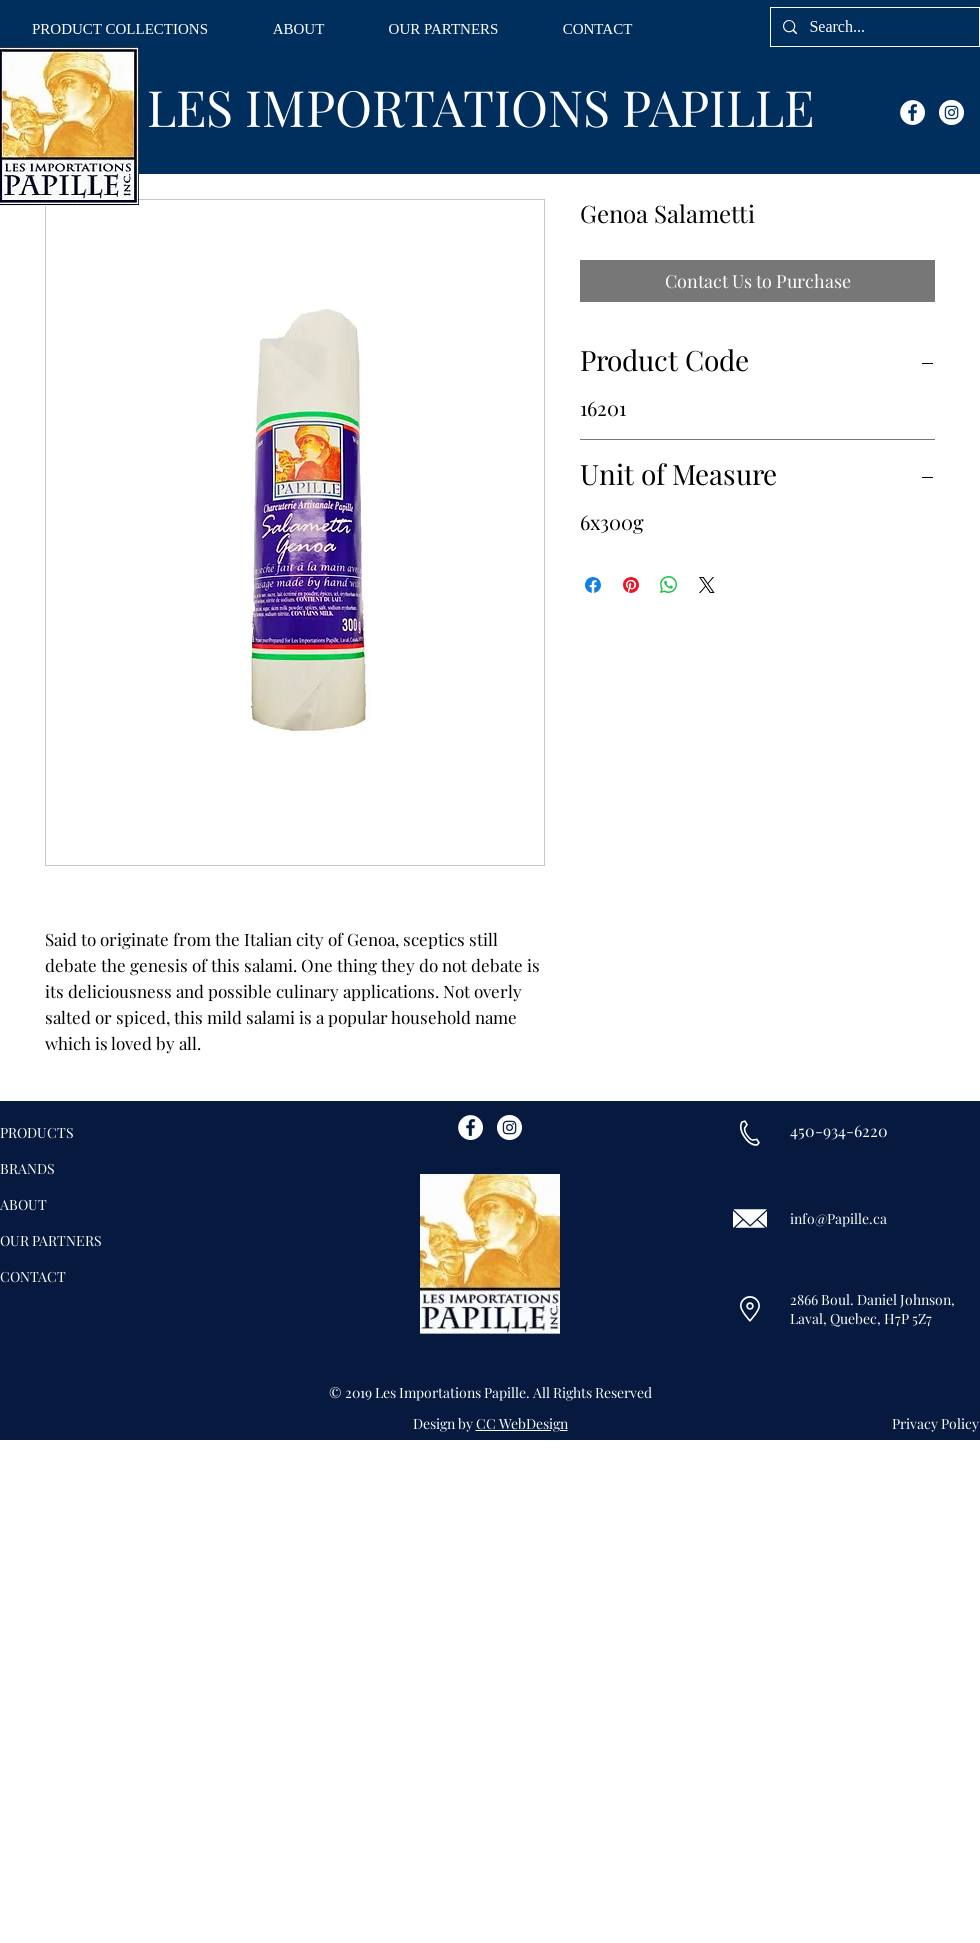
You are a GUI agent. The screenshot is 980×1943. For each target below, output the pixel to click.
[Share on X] (707, 585)
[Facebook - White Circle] (912, 112)
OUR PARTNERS (51, 1240)
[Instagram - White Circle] (951, 112)
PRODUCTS (37, 1132)
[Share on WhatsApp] (669, 585)
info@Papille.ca (838, 1218)
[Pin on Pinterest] (631, 585)
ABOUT (23, 1204)
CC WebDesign (522, 1423)
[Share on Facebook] (593, 585)
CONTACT (33, 1276)
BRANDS (27, 1168)
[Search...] (873, 27)
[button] (120, 29)
